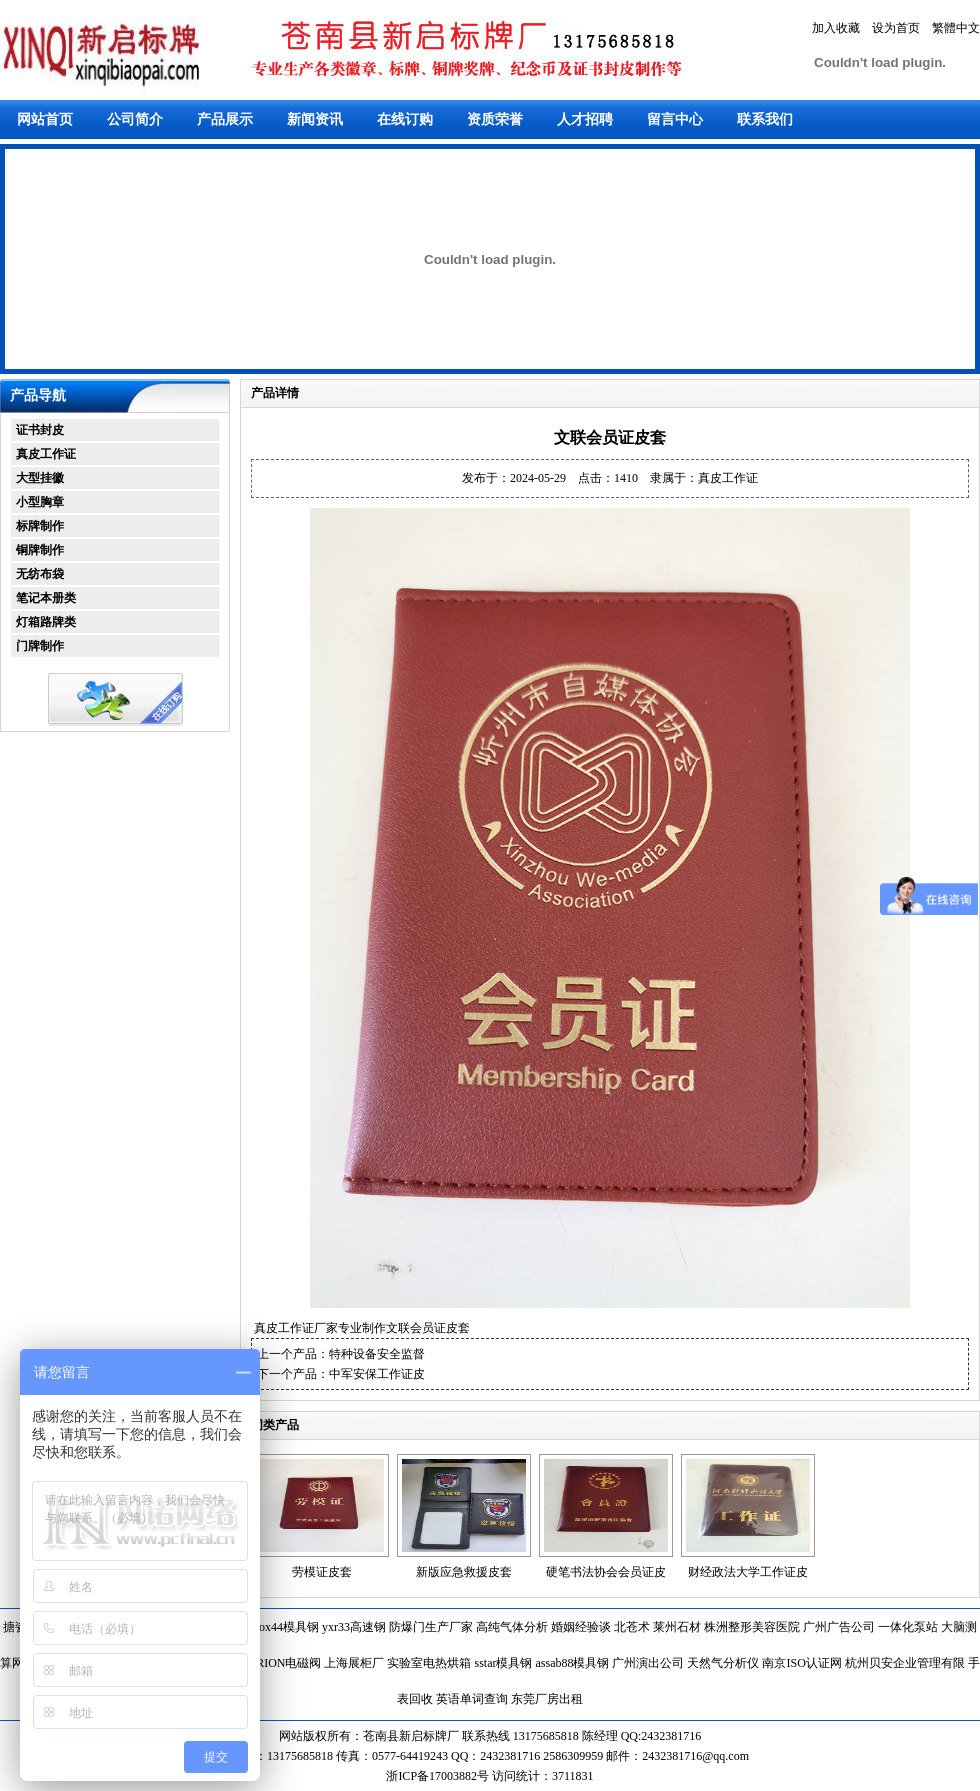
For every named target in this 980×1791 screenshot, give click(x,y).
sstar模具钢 (503, 1663)
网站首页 (45, 119)
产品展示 (225, 119)
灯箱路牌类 (46, 622)
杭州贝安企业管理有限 (905, 1663)
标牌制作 (40, 526)
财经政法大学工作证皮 (748, 1572)
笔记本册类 (46, 598)
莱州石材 (677, 1627)
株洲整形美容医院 (752, 1627)
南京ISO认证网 (801, 1663)
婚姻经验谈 (581, 1627)
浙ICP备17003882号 (439, 1776)
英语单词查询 (472, 1699)
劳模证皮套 (322, 1572)
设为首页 (896, 28)
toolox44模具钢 (279, 1627)
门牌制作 (40, 646)
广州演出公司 (648, 1663)
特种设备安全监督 (377, 1354)
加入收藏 (836, 28)
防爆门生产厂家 (431, 1627)
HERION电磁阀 (280, 1663)
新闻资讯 (315, 119)
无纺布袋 (40, 574)
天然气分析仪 (723, 1663)
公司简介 (135, 119)
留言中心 (675, 119)
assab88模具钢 (572, 1663)
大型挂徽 (40, 478)
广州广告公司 (839, 1627)
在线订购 (405, 119)
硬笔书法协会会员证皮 (606, 1572)
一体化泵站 (908, 1627)
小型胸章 (40, 502)
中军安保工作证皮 (377, 1374)
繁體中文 (956, 28)
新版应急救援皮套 (464, 1572)
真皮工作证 (46, 454)
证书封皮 (40, 430)
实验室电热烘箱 (429, 1663)
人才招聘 (585, 119)
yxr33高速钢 (354, 1627)
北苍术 (632, 1627)
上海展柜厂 (354, 1663)
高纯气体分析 (512, 1627)
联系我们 (765, 119)
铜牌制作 (40, 550)
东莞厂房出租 (547, 1699)
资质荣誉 (495, 119)
